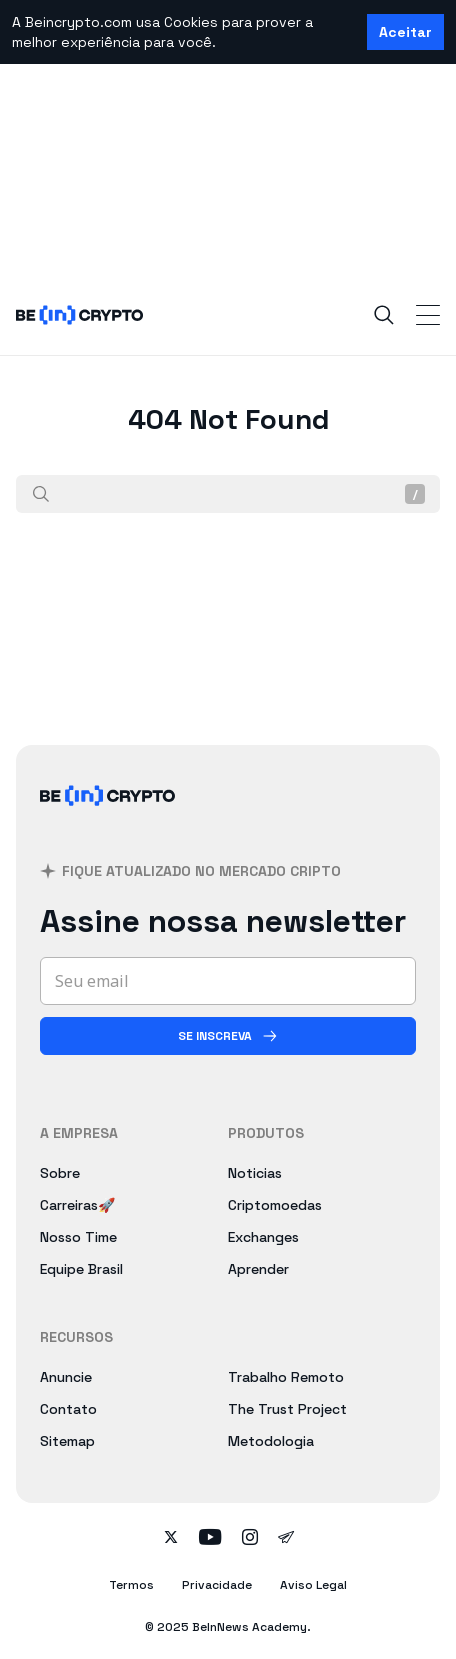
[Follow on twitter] (171, 1539)
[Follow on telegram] (286, 1539)
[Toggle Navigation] (428, 315)
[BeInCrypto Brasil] (108, 819)
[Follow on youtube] (210, 1539)
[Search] (384, 315)
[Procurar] (41, 494)
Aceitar (405, 32)
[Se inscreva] (228, 1036)
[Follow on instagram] (250, 1539)
